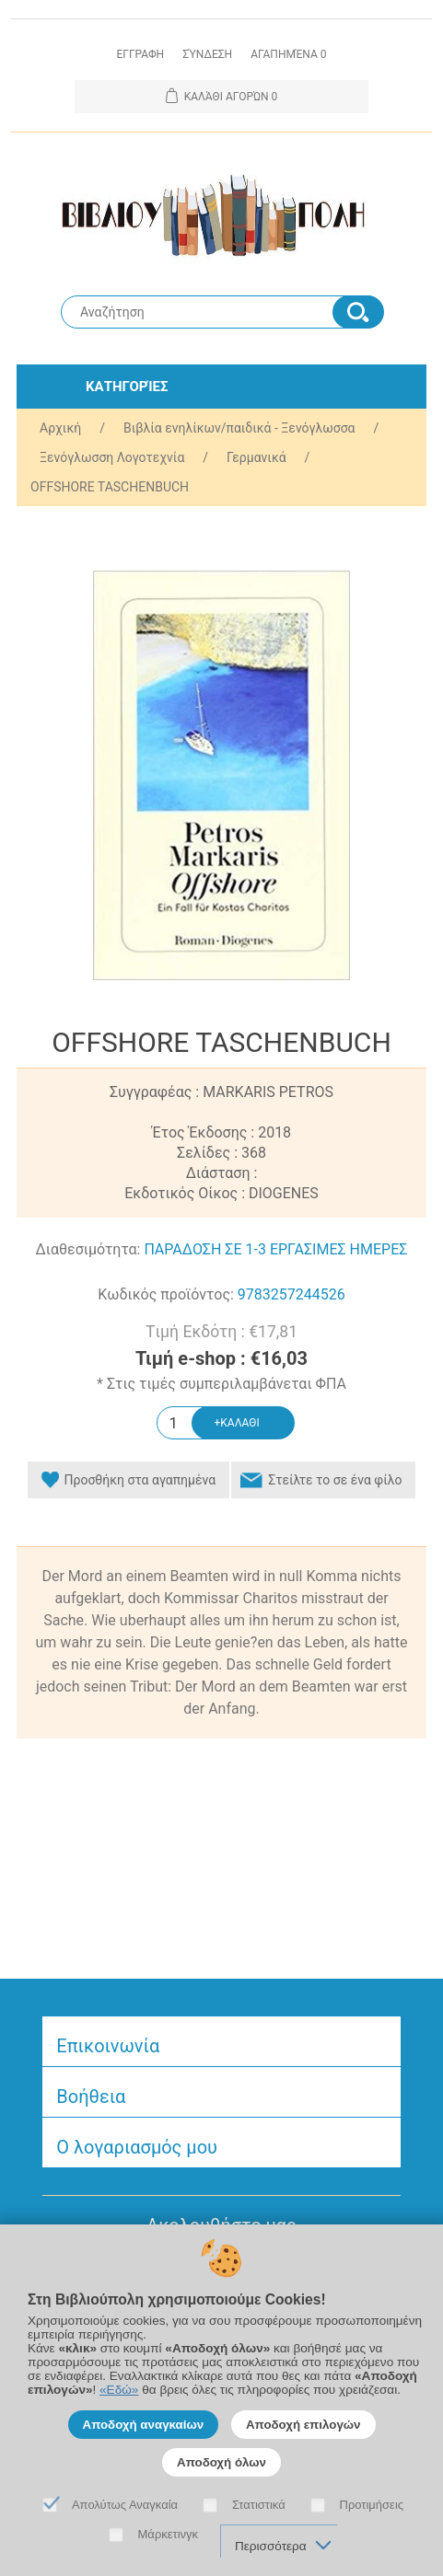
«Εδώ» (118, 2390)
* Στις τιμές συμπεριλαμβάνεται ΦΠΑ (221, 1383)
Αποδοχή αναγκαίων (143, 2425)
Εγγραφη (140, 54)
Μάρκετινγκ (168, 2534)
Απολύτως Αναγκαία (125, 2505)
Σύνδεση (207, 54)
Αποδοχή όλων (221, 2462)
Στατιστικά (259, 2505)
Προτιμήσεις (372, 2505)
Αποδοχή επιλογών (303, 2425)
